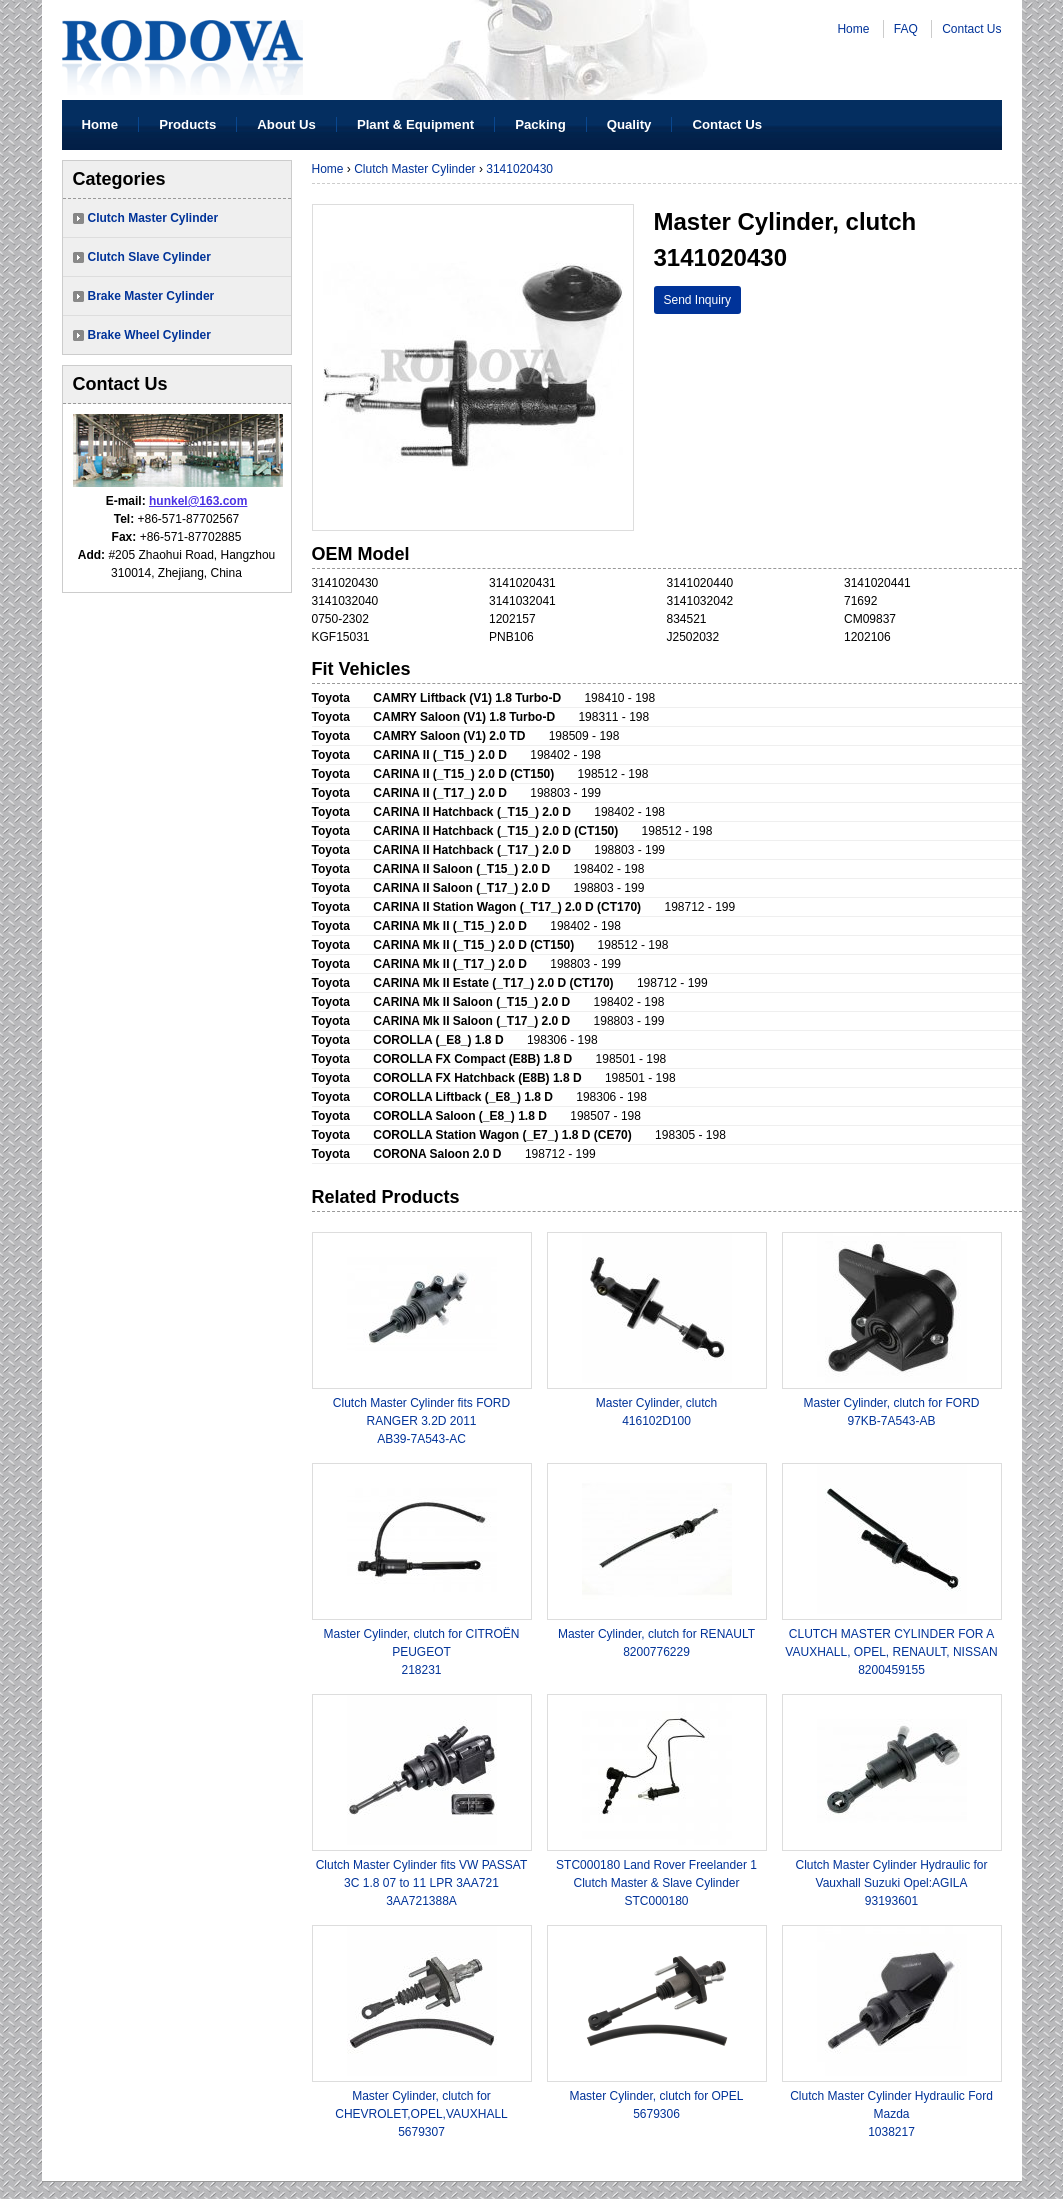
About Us (286, 124)
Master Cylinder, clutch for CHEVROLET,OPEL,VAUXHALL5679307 (421, 2114)
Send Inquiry (697, 300)
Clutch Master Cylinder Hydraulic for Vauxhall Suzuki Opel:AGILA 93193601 (891, 1883)
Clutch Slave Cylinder (149, 257)
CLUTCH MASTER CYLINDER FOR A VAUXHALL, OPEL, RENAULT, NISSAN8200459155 (891, 1652)
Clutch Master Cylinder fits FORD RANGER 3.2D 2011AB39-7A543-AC (421, 1421)
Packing (540, 124)
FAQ (906, 29)
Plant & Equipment (415, 124)
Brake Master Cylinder (151, 296)
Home (853, 29)
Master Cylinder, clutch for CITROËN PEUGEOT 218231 (421, 1652)
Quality (629, 124)
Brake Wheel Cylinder (149, 335)
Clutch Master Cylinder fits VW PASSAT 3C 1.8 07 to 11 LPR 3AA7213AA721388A (422, 1883)
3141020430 (519, 169)
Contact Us (971, 29)
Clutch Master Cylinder (153, 218)
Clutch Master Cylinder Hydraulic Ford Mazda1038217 (891, 2114)
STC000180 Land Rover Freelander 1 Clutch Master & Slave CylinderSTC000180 (656, 1883)
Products (187, 124)
